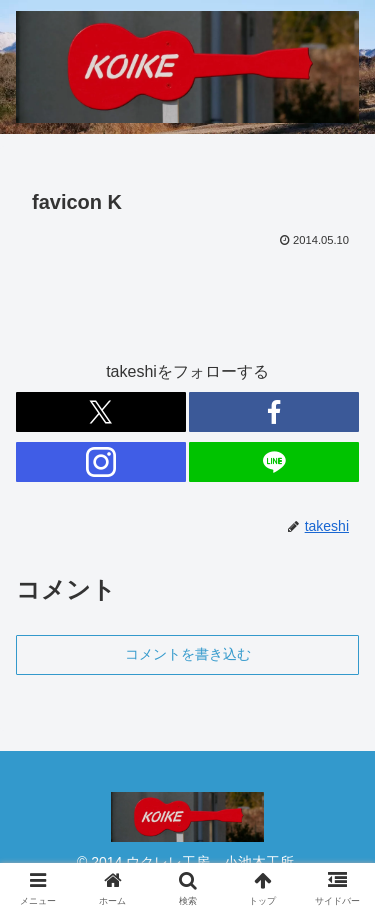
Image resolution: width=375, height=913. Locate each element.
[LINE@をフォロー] (274, 462)
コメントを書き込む (188, 654)
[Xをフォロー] (101, 412)
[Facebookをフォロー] (274, 412)
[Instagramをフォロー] (101, 462)
